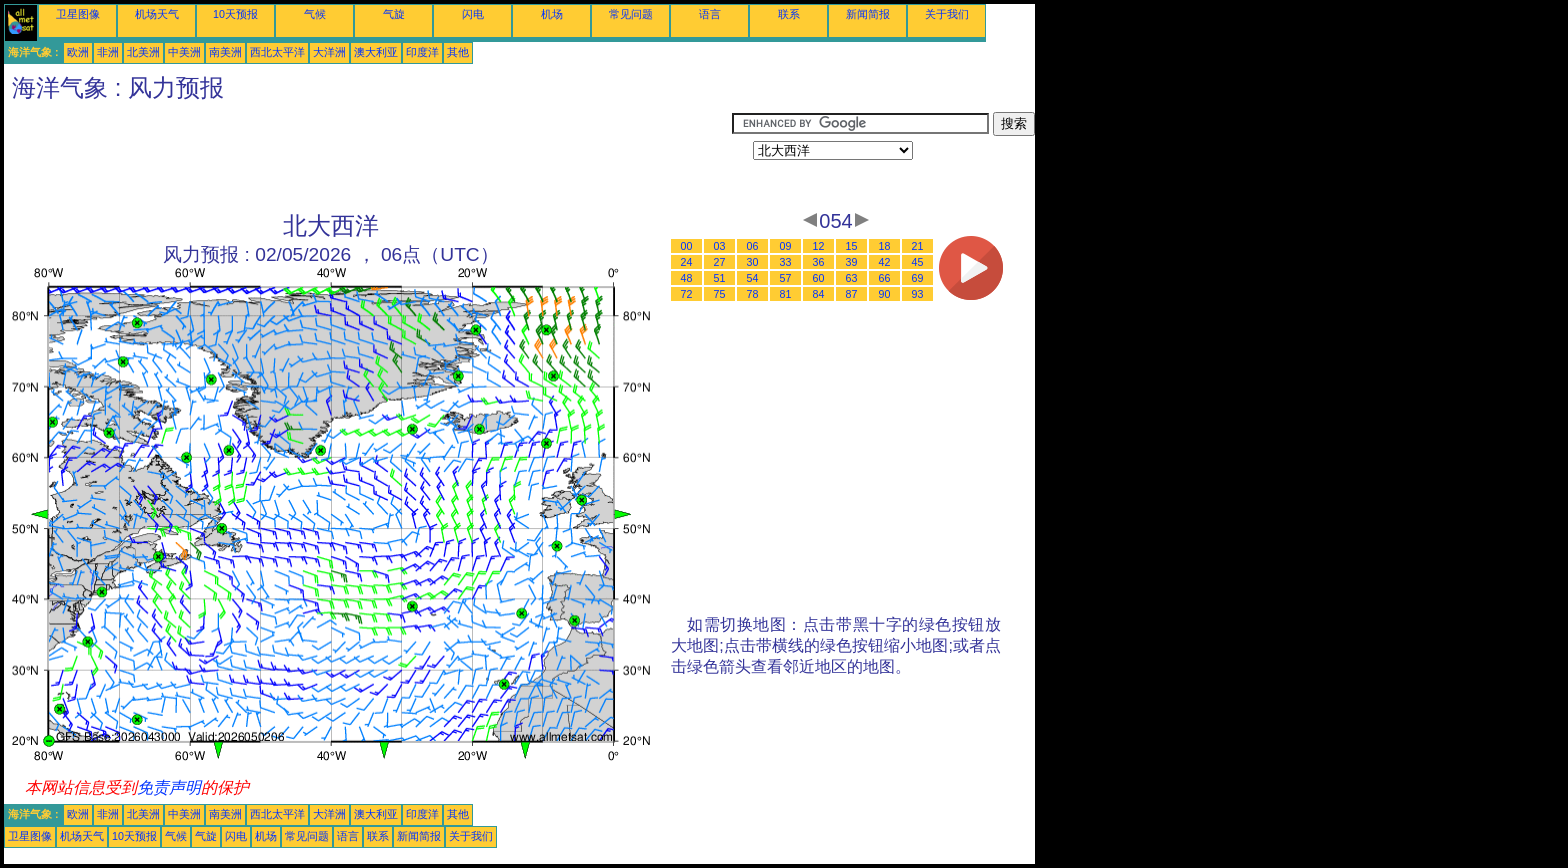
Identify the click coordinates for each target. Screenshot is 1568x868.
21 (918, 246)
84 (819, 294)
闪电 (473, 14)
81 (786, 294)
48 (687, 278)
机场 (552, 14)
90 (885, 294)
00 (687, 246)
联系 (789, 14)
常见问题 (631, 14)
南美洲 (225, 52)
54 (753, 278)
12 (819, 246)
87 (852, 294)
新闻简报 (868, 14)
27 (720, 262)
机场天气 (157, 14)
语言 (710, 14)
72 (687, 294)
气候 (315, 14)
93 (918, 294)
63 (852, 278)
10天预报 (235, 14)
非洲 (108, 52)
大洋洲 (329, 52)
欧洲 (78, 52)
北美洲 (143, 52)
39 (852, 262)
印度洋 (422, 52)
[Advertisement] (368, 157)
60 (819, 278)
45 (918, 262)
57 (786, 278)
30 (753, 262)
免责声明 (169, 787)
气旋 (394, 14)
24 (687, 262)
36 (819, 262)
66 (885, 278)
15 (852, 246)
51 (720, 278)
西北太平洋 (277, 52)
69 (918, 278)
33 (786, 262)
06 (753, 246)
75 (720, 294)
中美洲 (184, 52)
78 (753, 294)
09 (786, 246)
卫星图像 (78, 14)
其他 (458, 52)
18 (885, 246)
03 (720, 246)
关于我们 (947, 14)
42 (885, 262)
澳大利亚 (376, 52)
